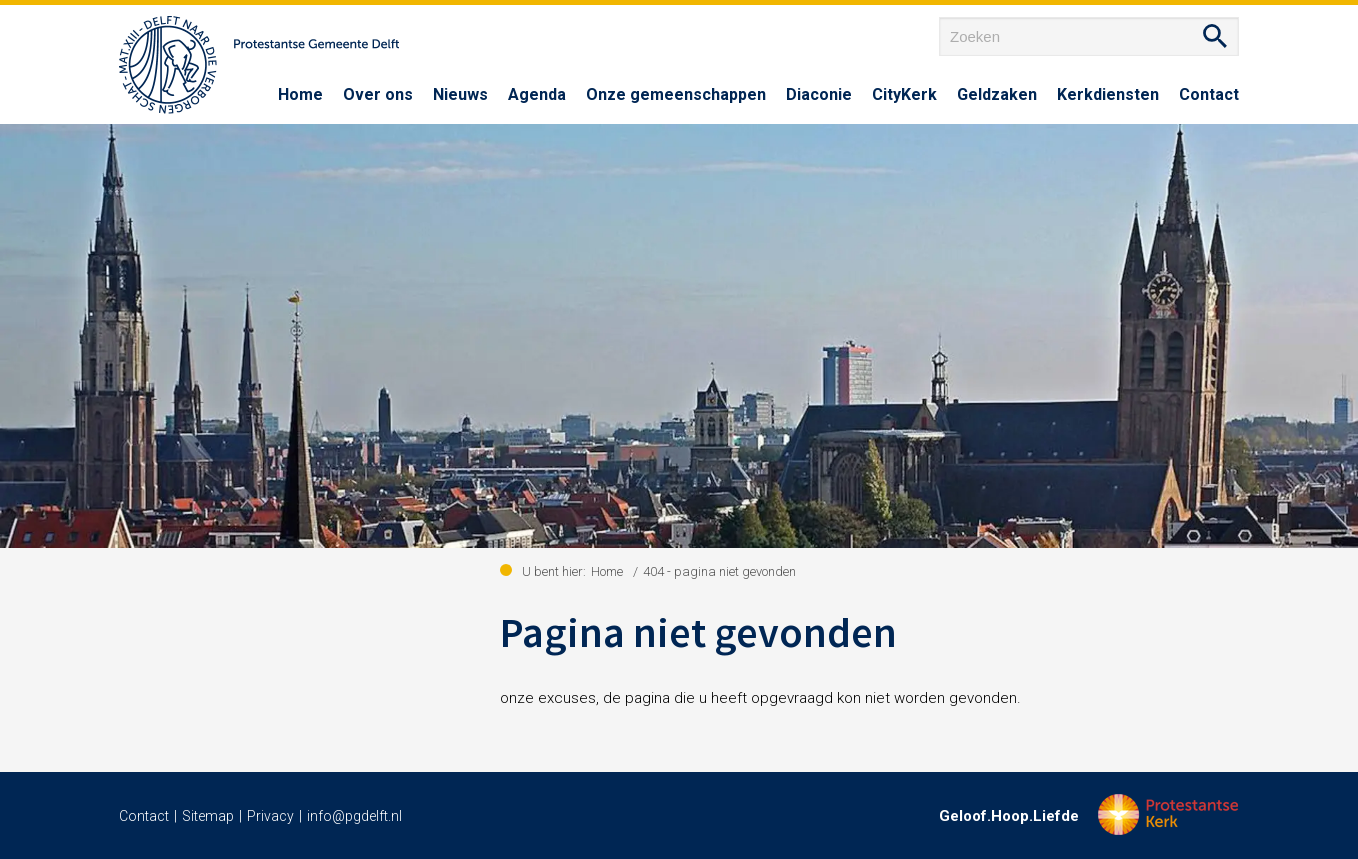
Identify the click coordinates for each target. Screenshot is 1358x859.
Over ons (378, 94)
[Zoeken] (1089, 36)
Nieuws (460, 94)
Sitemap (208, 816)
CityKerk (904, 94)
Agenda (537, 94)
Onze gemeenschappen (676, 94)
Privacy (270, 816)
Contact (1209, 94)
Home (300, 94)
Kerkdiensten (1108, 94)
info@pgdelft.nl (354, 816)
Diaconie (819, 94)
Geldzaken (997, 94)
